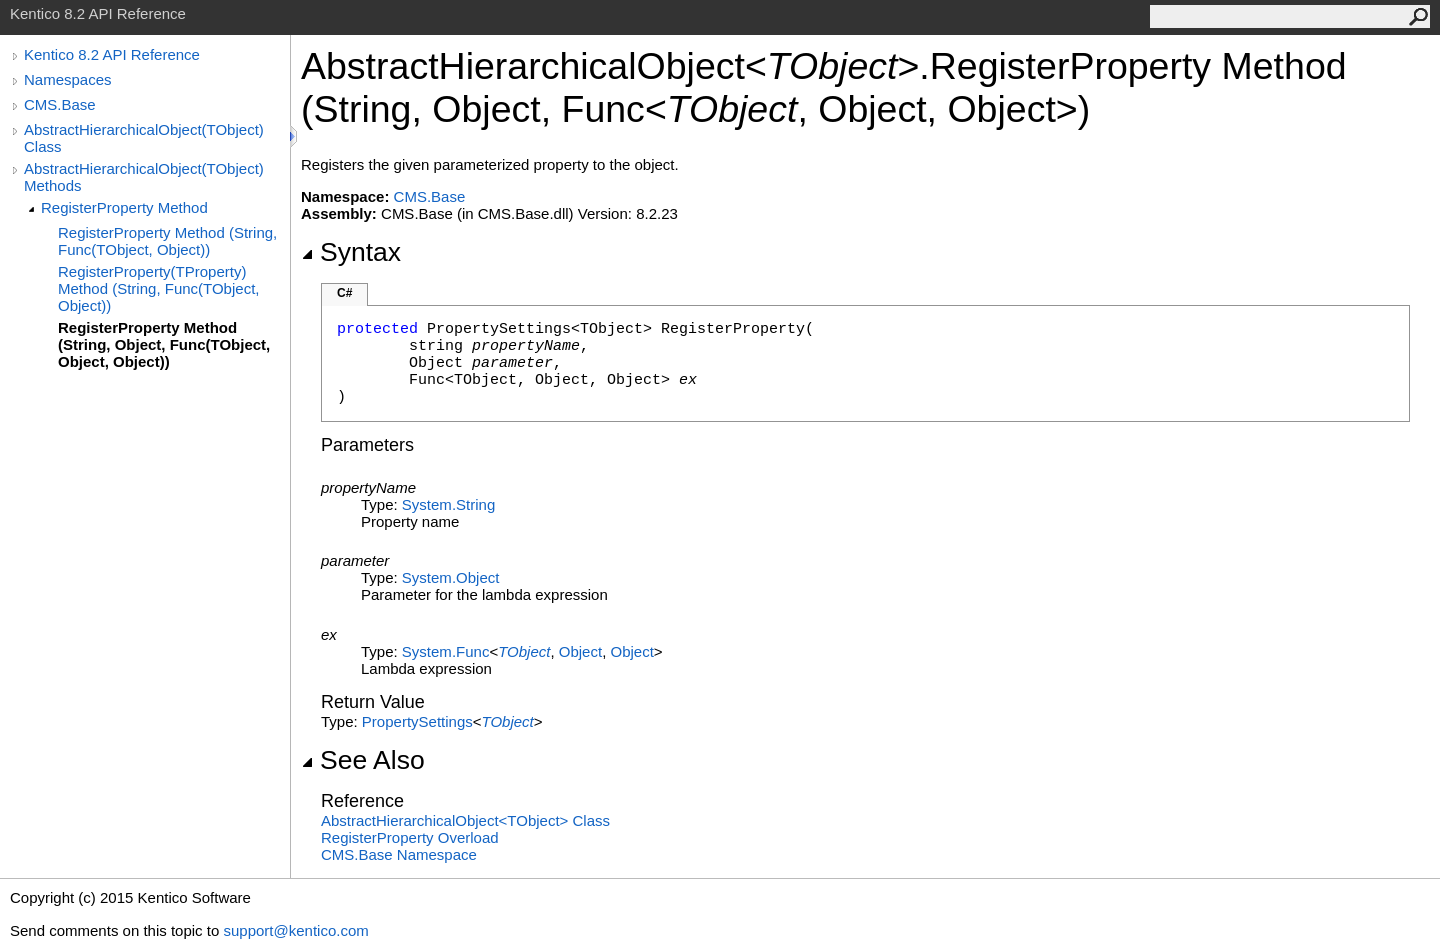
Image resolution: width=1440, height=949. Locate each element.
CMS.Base (60, 104)
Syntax (351, 252)
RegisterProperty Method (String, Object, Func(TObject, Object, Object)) (164, 344)
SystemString (448, 504)
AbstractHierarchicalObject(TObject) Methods (144, 177)
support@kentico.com (295, 930)
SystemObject (451, 577)
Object (580, 651)
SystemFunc (446, 651)
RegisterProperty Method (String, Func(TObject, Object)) (167, 241)
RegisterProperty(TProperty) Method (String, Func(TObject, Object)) (158, 288)
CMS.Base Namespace (399, 854)
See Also (363, 760)
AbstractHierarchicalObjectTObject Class (465, 820)
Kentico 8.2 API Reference (112, 54)
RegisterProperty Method (124, 207)
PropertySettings (417, 721)
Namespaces (68, 79)
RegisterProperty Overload (410, 837)
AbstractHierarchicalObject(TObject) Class (144, 138)
